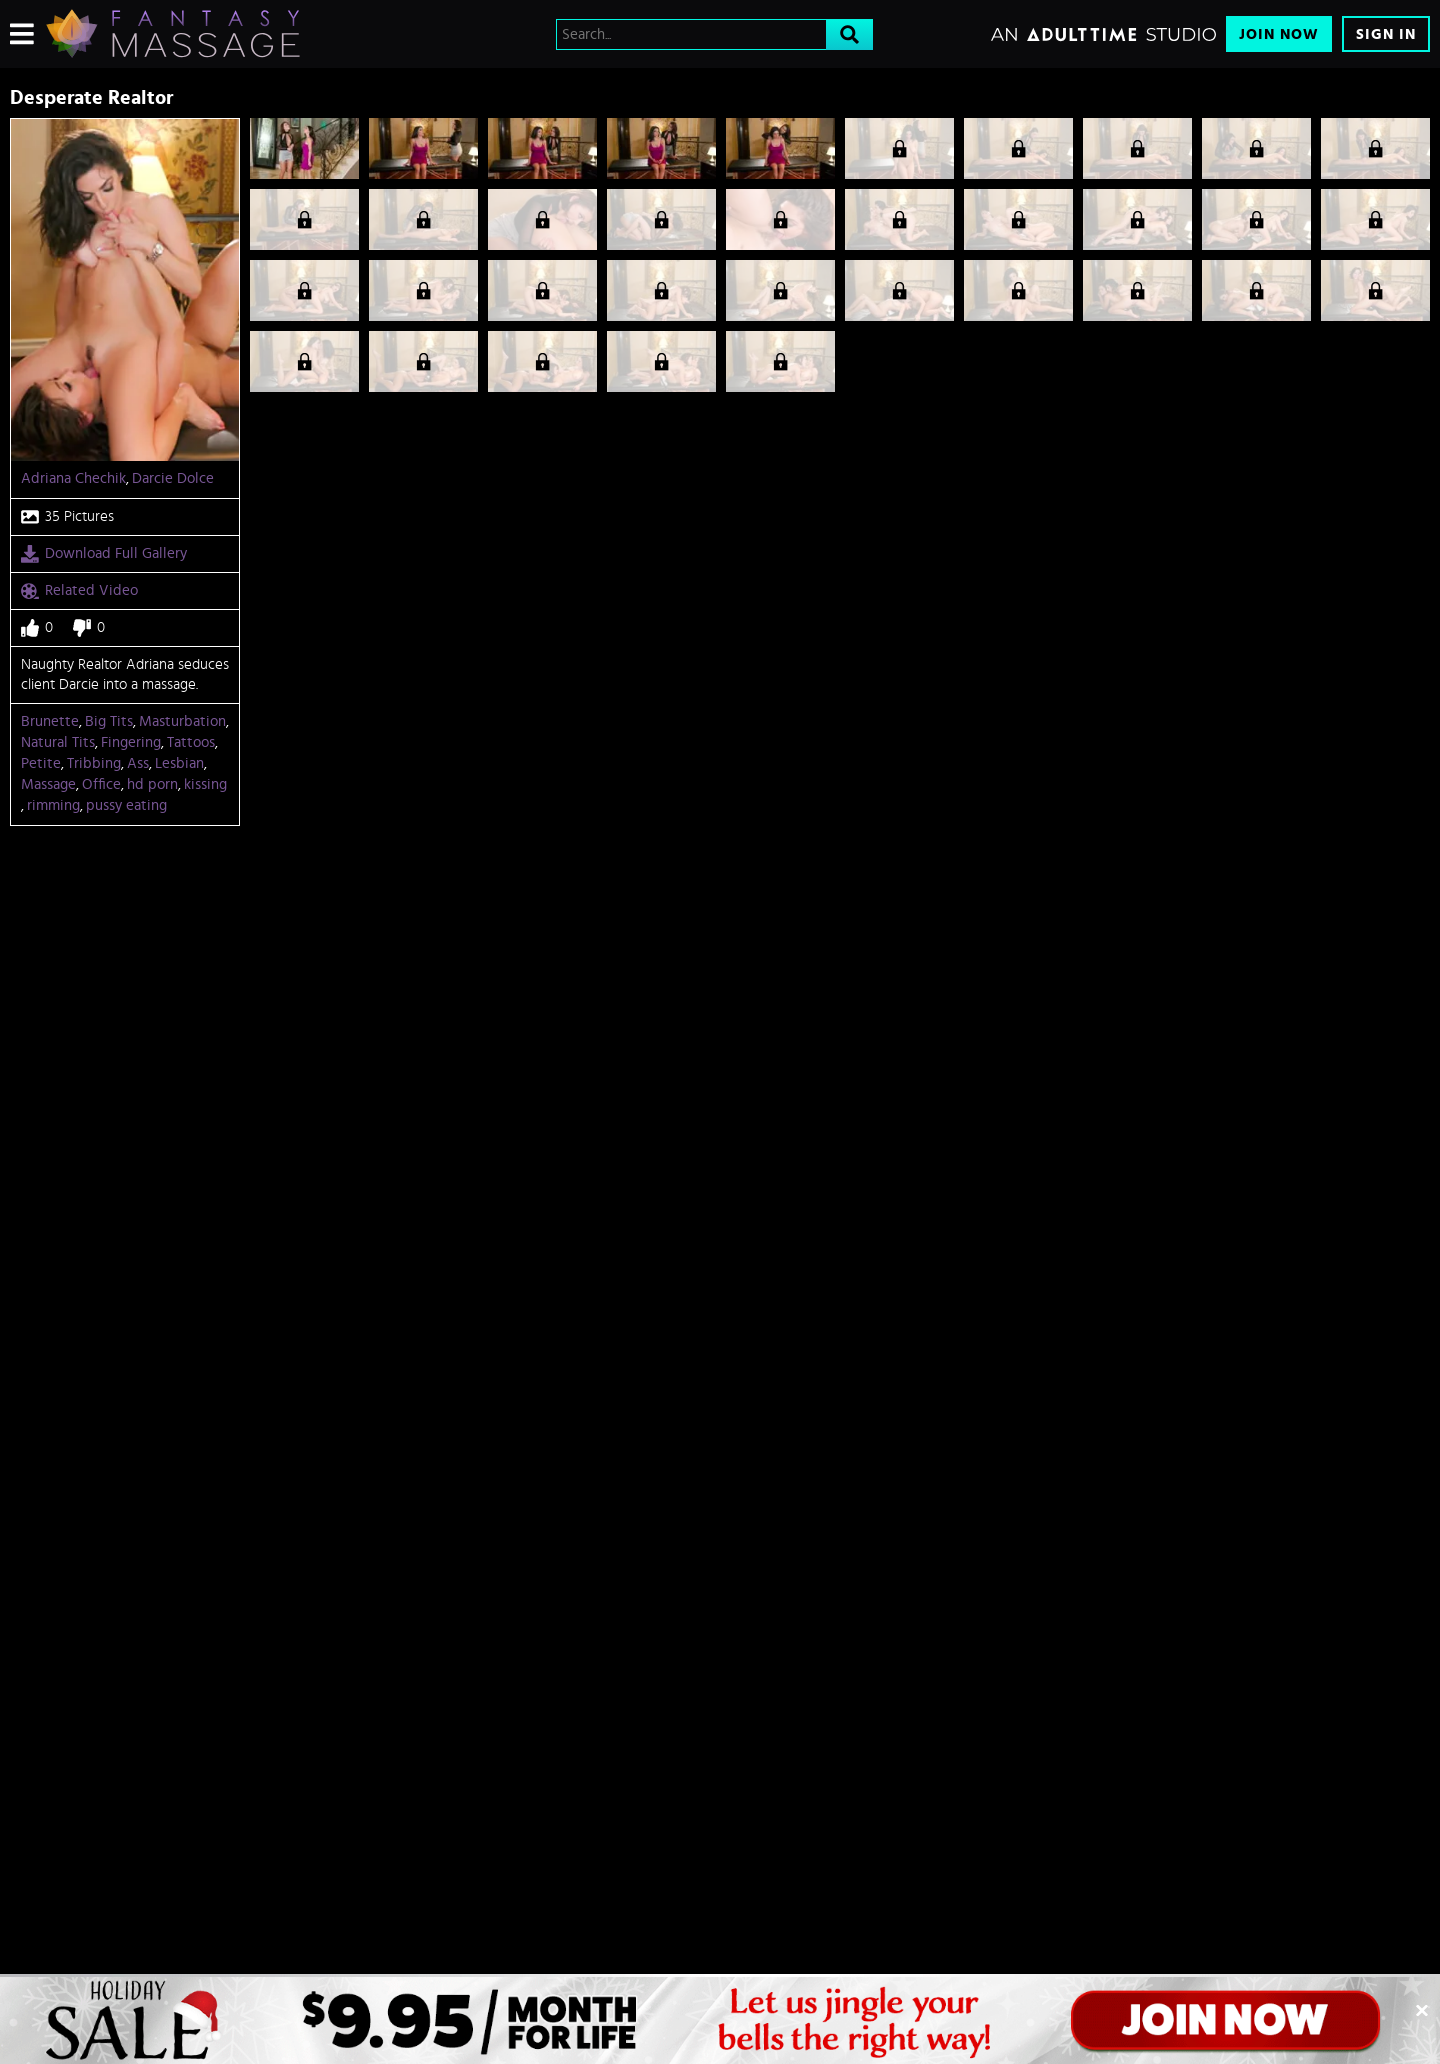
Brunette (50, 721)
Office (101, 784)
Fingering (131, 742)
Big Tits (109, 721)
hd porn (152, 784)
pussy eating (126, 805)
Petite (41, 763)
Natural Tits (58, 742)
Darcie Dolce (173, 478)
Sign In (1386, 34)
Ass (138, 763)
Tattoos (191, 742)
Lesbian (179, 763)
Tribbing (94, 763)
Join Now (1279, 34)
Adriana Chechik (73, 478)
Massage (48, 784)
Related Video (79, 591)
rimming (53, 805)
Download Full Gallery (104, 554)
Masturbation (182, 721)
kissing (205, 784)
